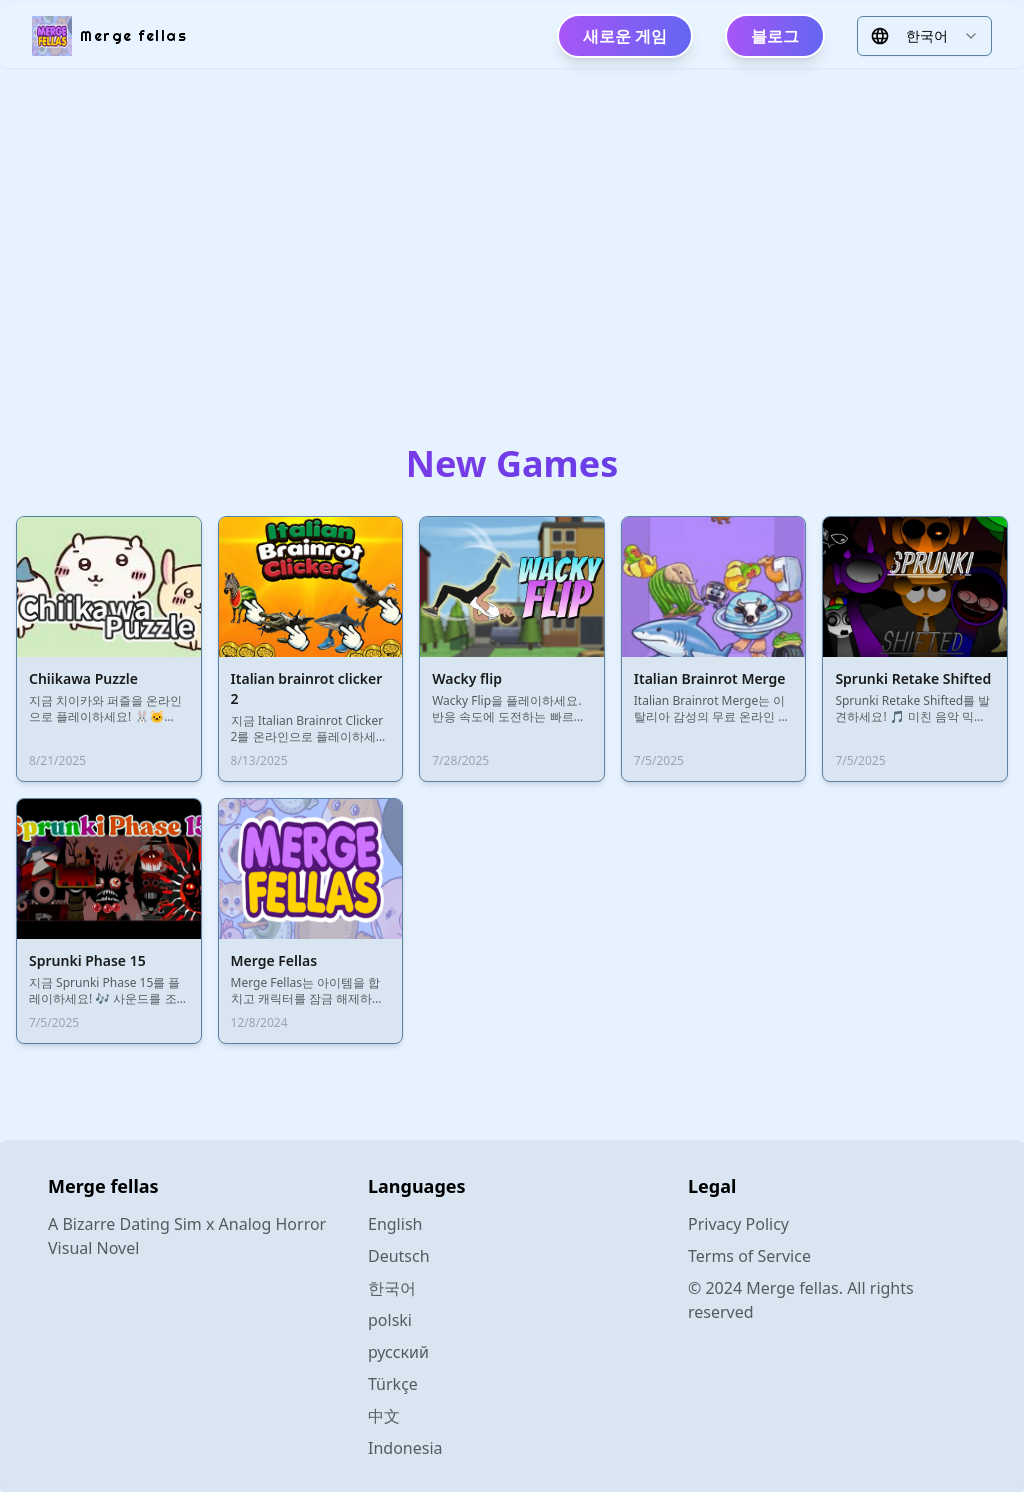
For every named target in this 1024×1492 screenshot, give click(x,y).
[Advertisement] (512, 240)
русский (398, 1352)
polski (390, 1320)
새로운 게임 (625, 36)
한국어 (392, 1288)
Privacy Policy (738, 1224)
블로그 (775, 36)
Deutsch (399, 1256)
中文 (384, 1416)
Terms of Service (749, 1256)
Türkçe (393, 1384)
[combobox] (924, 36)
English (395, 1224)
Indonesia (405, 1448)
